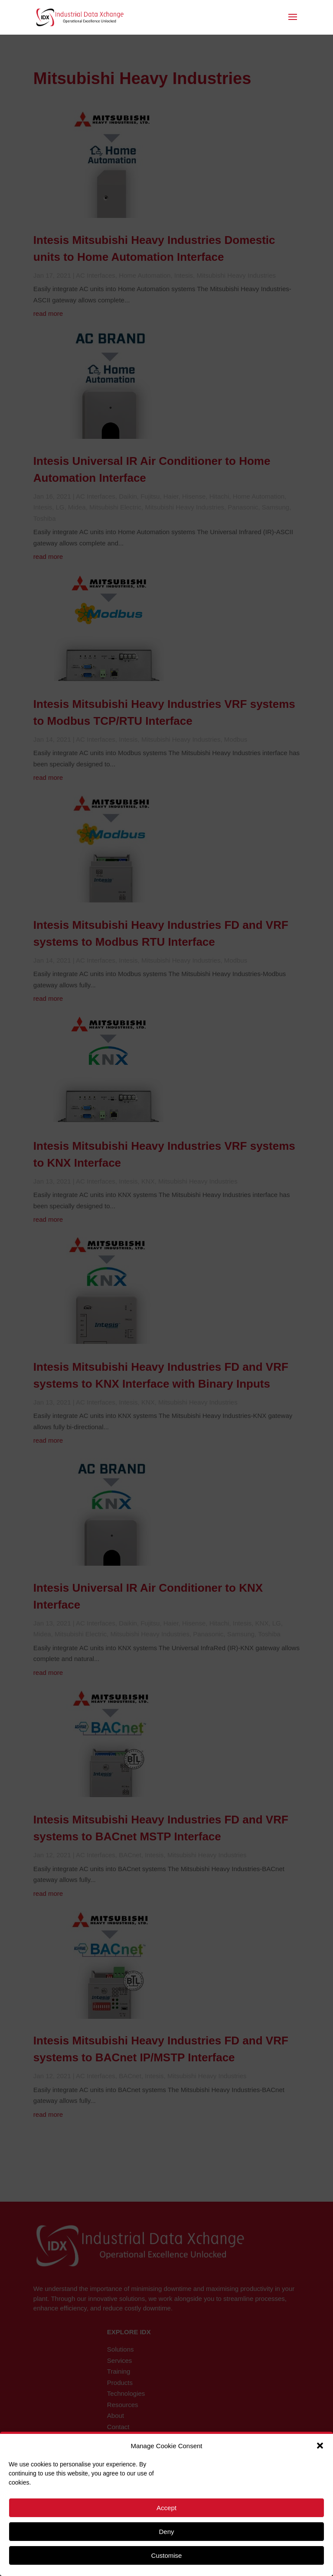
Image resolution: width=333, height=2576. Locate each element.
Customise (166, 2555)
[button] (320, 2445)
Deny (166, 2531)
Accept (166, 2507)
